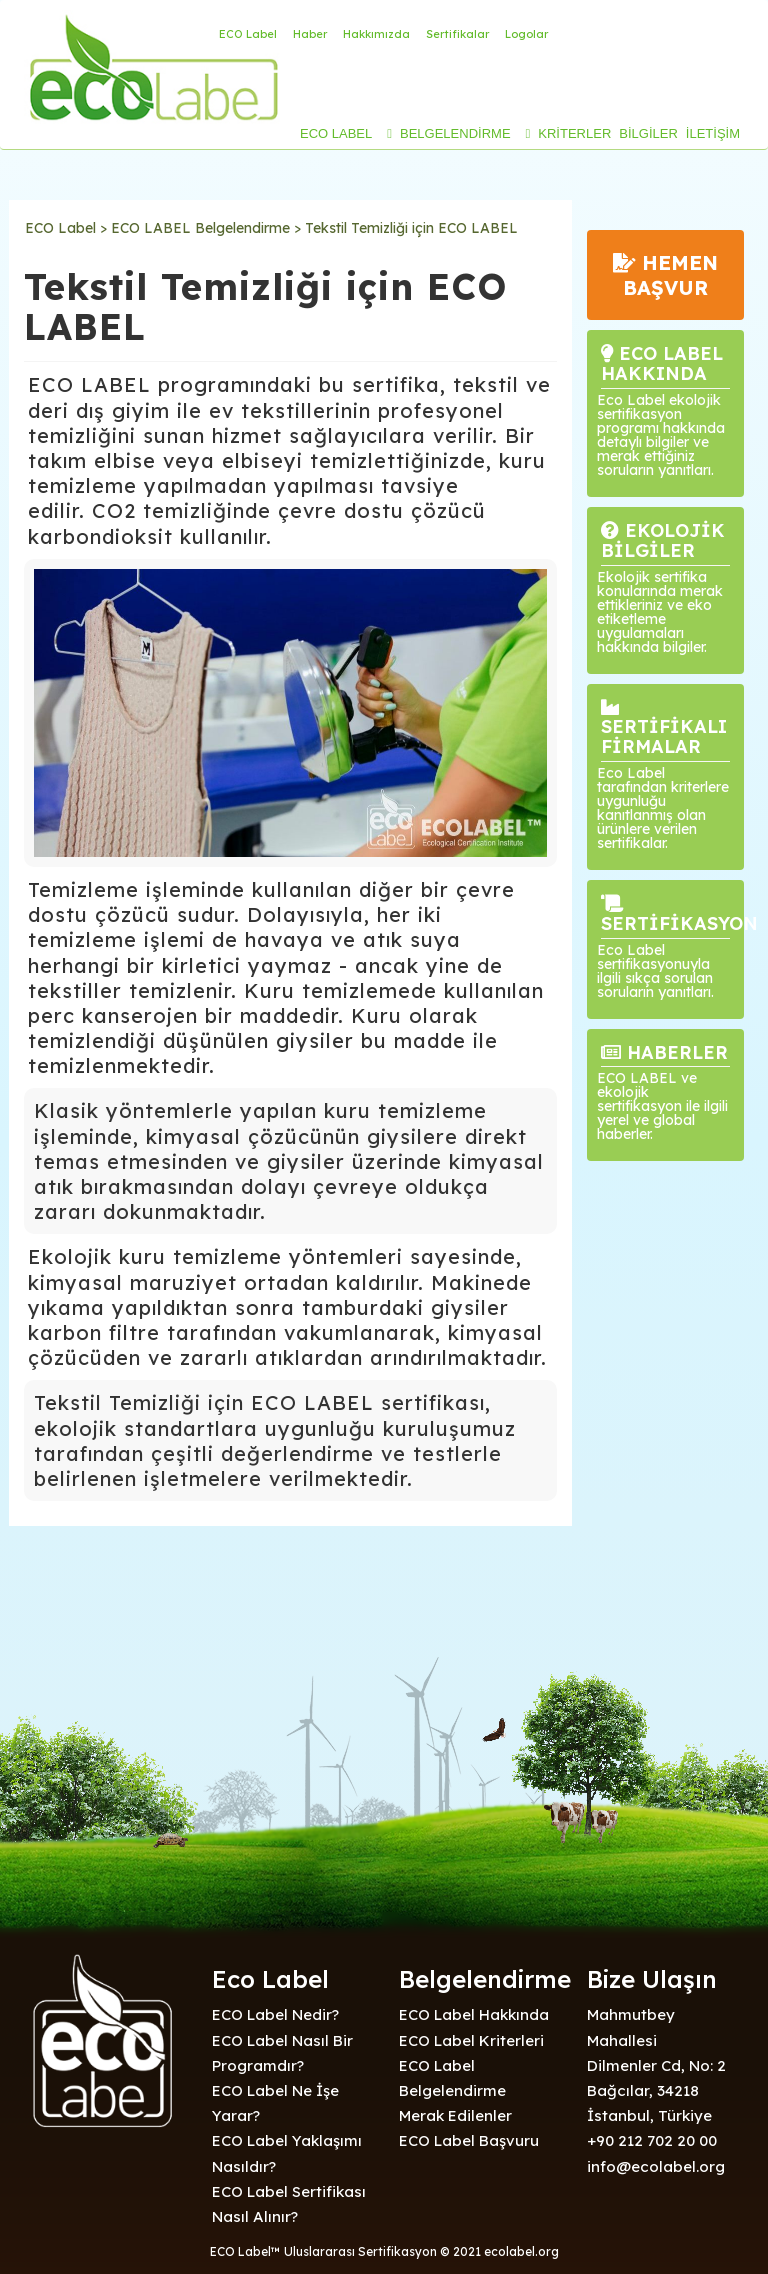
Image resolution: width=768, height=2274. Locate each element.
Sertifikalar (457, 34)
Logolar (526, 34)
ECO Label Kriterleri (471, 2040)
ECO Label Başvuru (469, 2140)
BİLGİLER (648, 133)
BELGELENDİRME (455, 133)
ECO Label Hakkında (474, 2014)
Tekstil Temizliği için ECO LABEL (411, 228)
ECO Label (248, 34)
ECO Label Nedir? (275, 2014)
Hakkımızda (376, 34)
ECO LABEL (336, 133)
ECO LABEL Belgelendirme (200, 228)
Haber (310, 34)
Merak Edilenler (455, 2115)
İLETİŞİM (713, 133)
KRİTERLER (574, 133)
